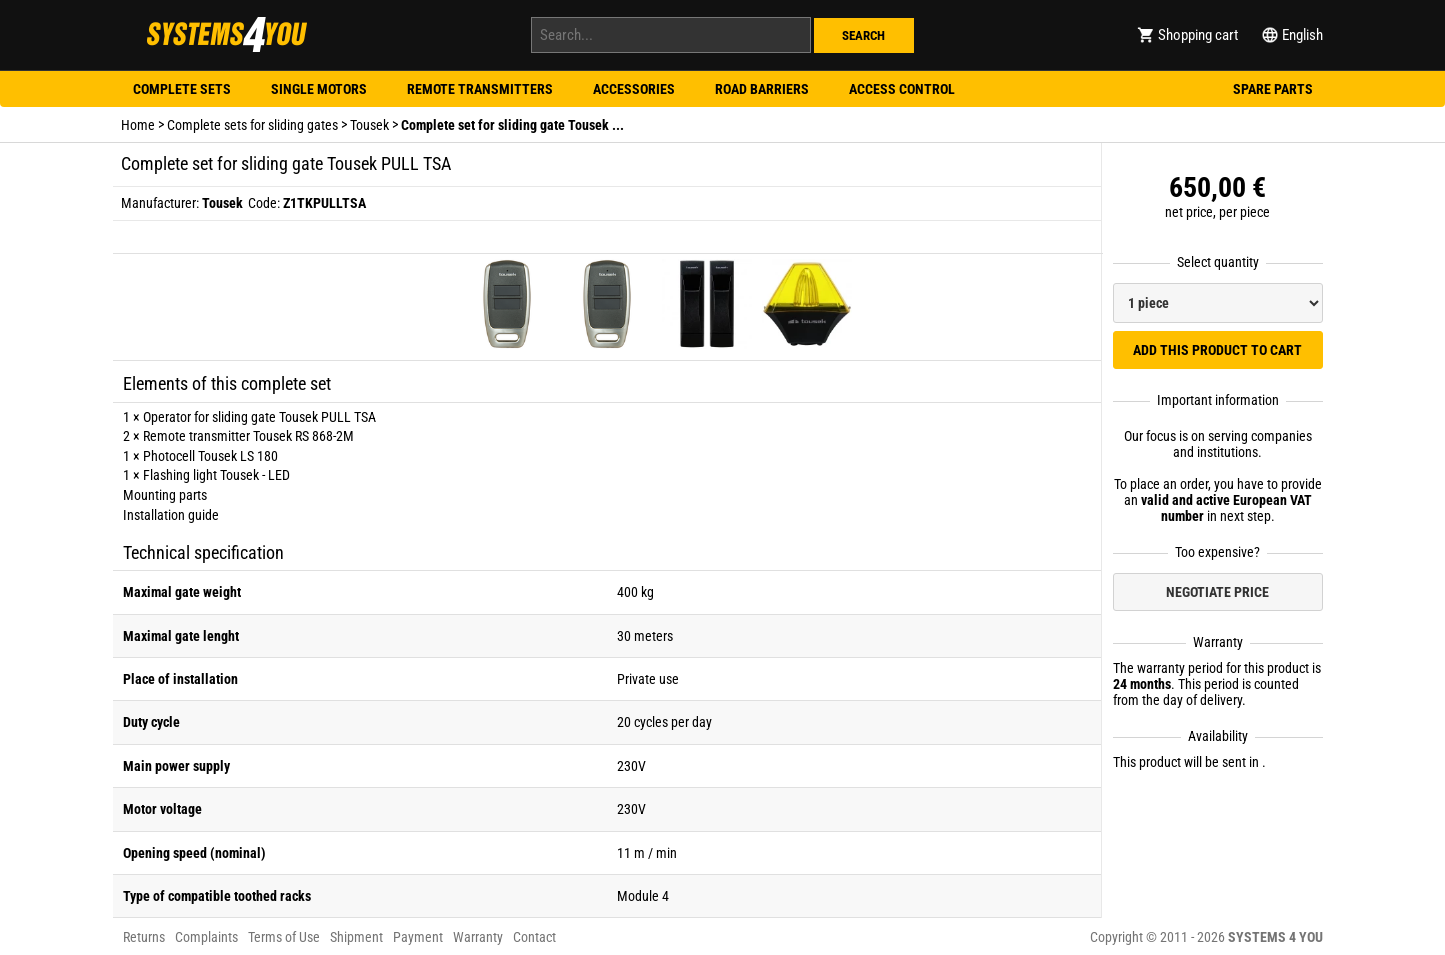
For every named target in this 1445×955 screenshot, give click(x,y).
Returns (144, 937)
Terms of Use (284, 937)
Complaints (206, 937)
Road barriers (762, 89)
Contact (534, 937)
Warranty (478, 937)
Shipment (356, 937)
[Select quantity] (1218, 303)
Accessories (634, 89)
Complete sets (182, 89)
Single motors (319, 89)
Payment (418, 937)
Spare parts (1273, 89)
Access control (902, 89)
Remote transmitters (480, 89)
